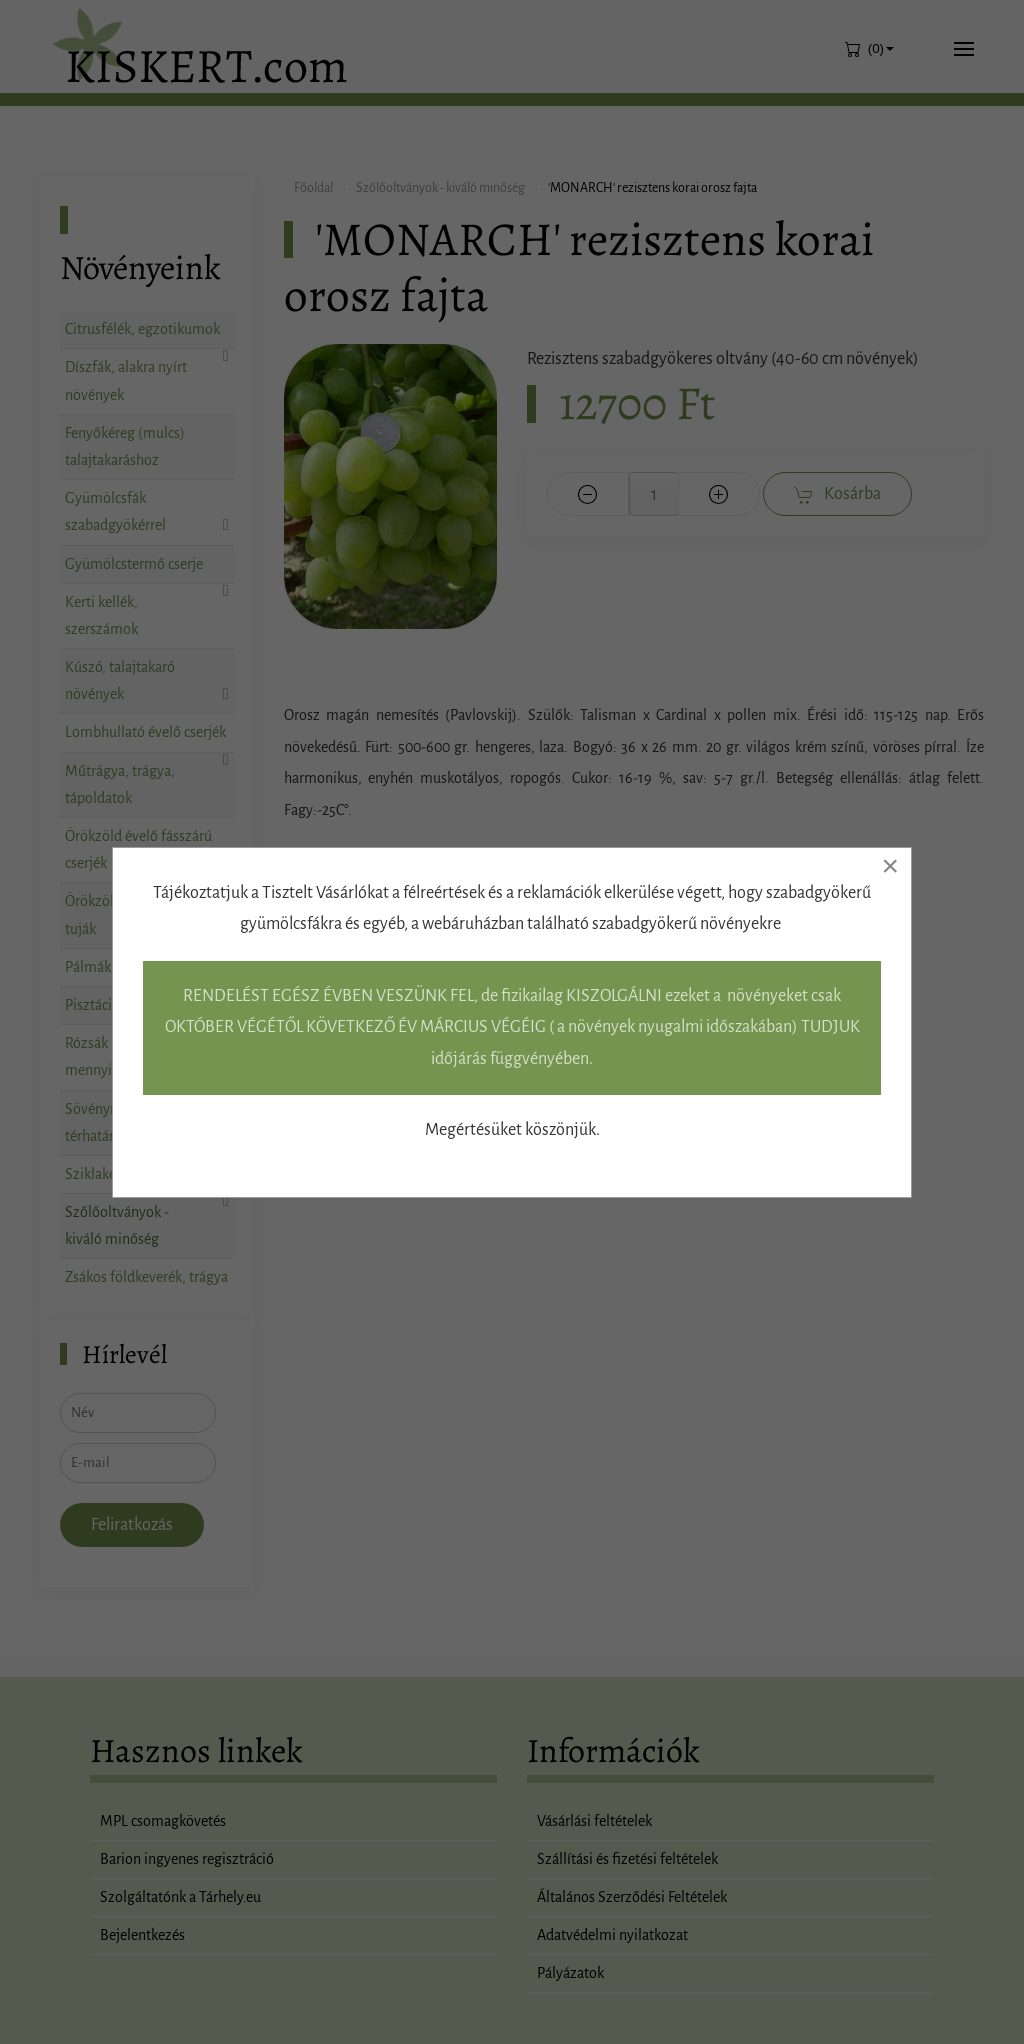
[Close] (890, 866)
